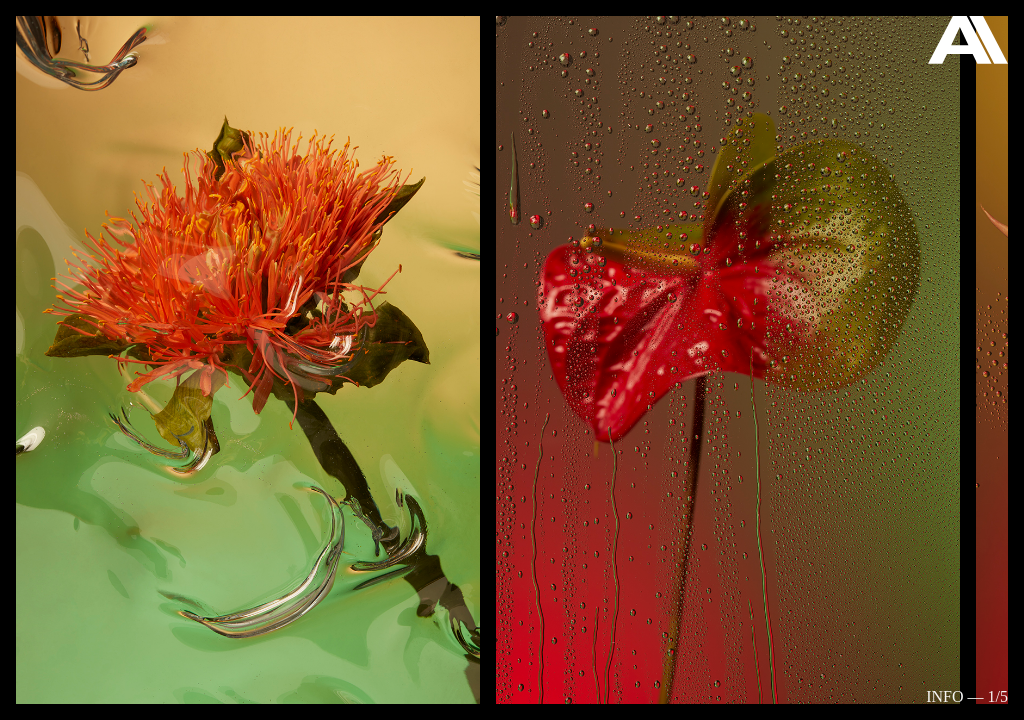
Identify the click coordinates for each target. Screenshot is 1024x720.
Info (944, 696)
